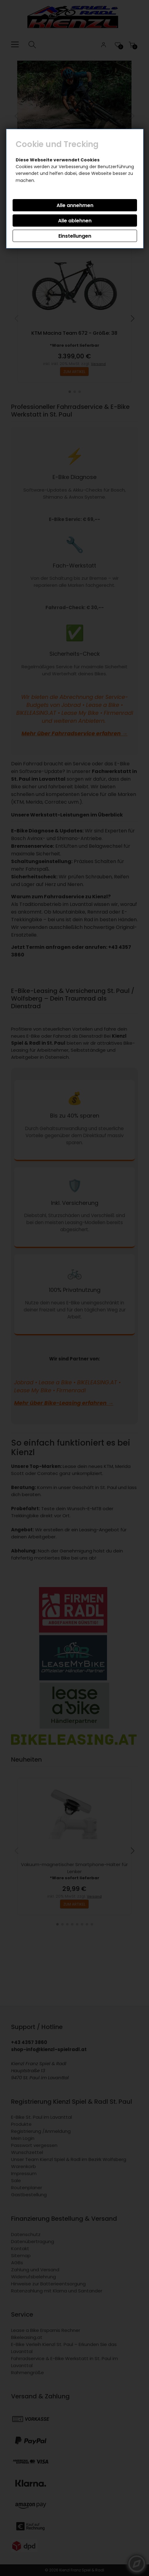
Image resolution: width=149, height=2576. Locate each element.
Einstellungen (74, 235)
